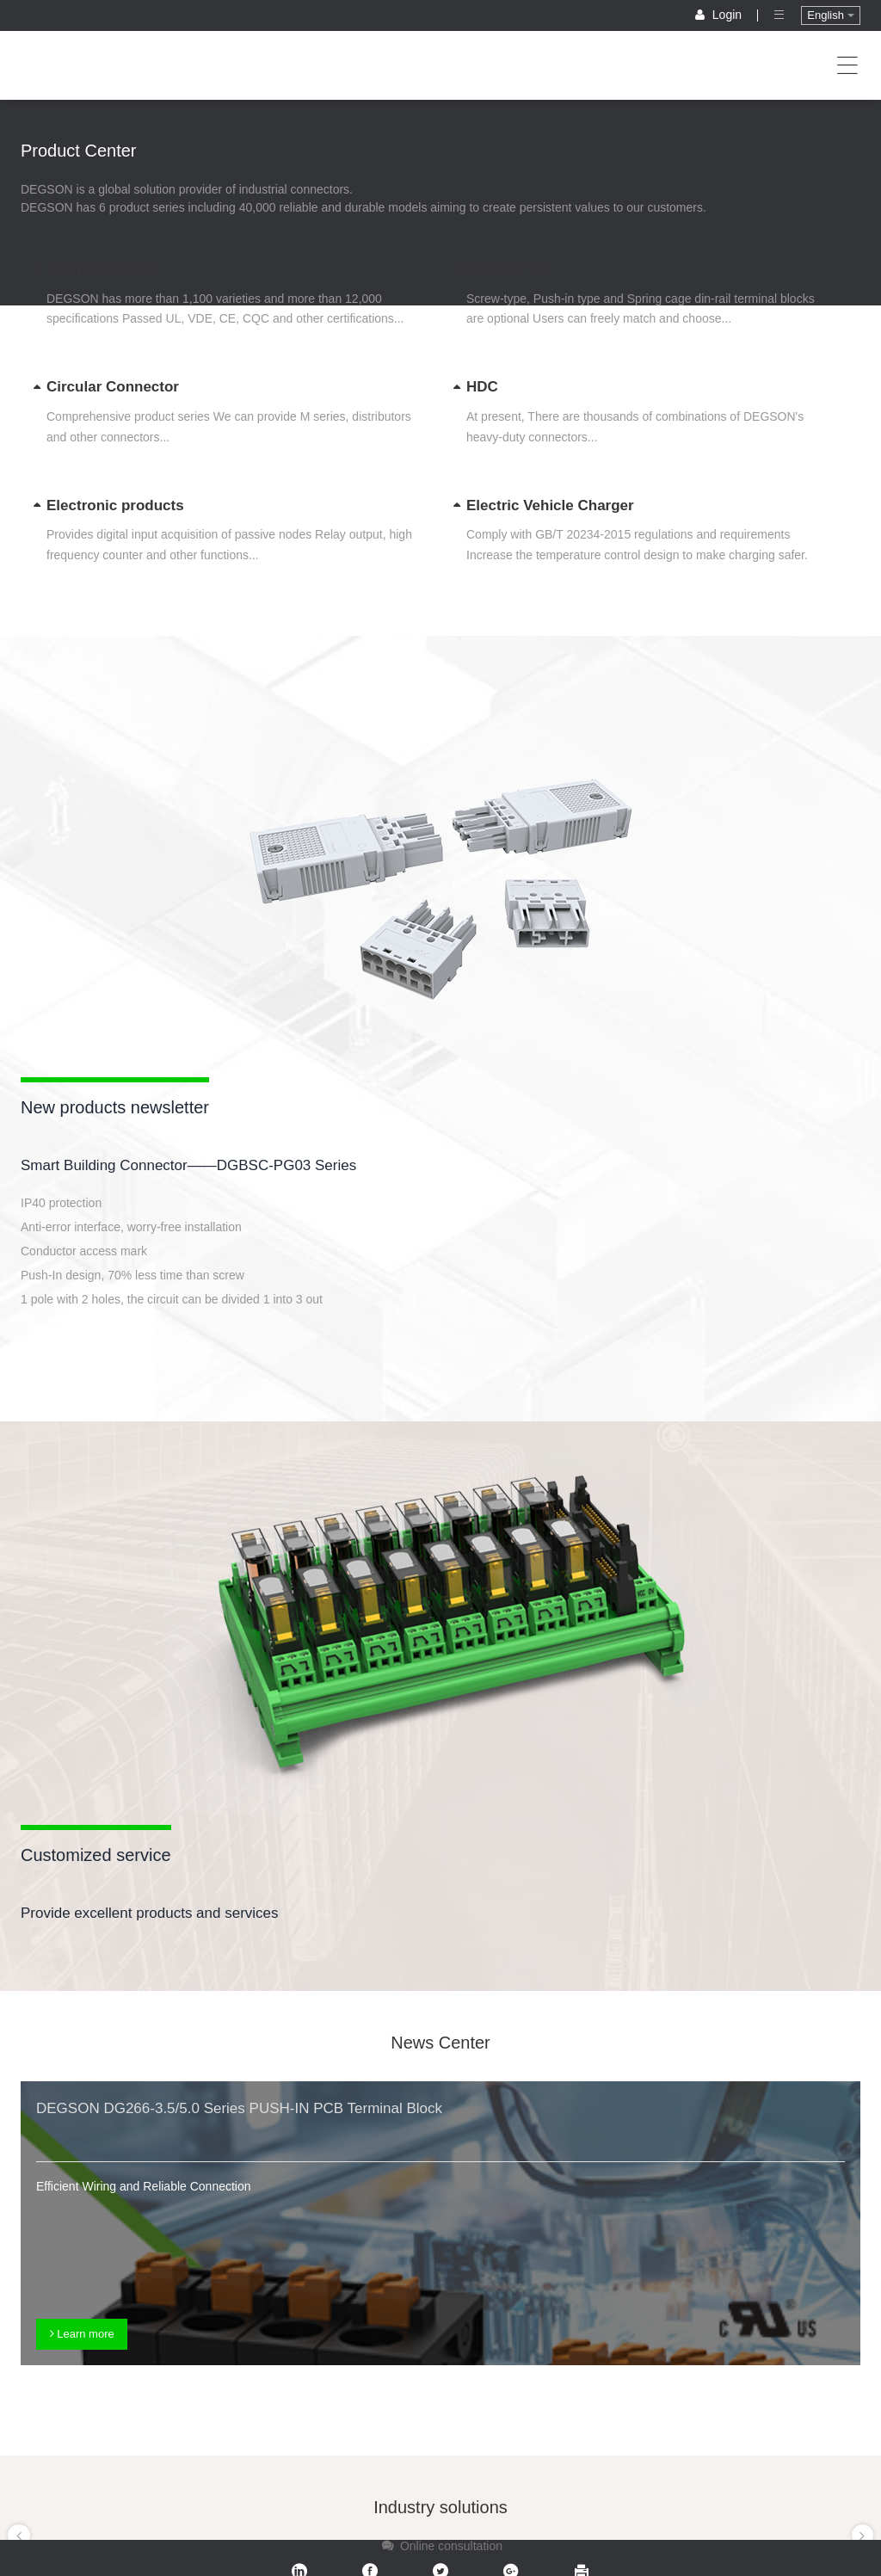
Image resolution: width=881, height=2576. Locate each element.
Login (720, 15)
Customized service (96, 1855)
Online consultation (440, 2546)
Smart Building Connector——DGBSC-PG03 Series (188, 1165)
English (830, 15)
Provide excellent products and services (150, 1913)
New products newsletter (115, 1107)
